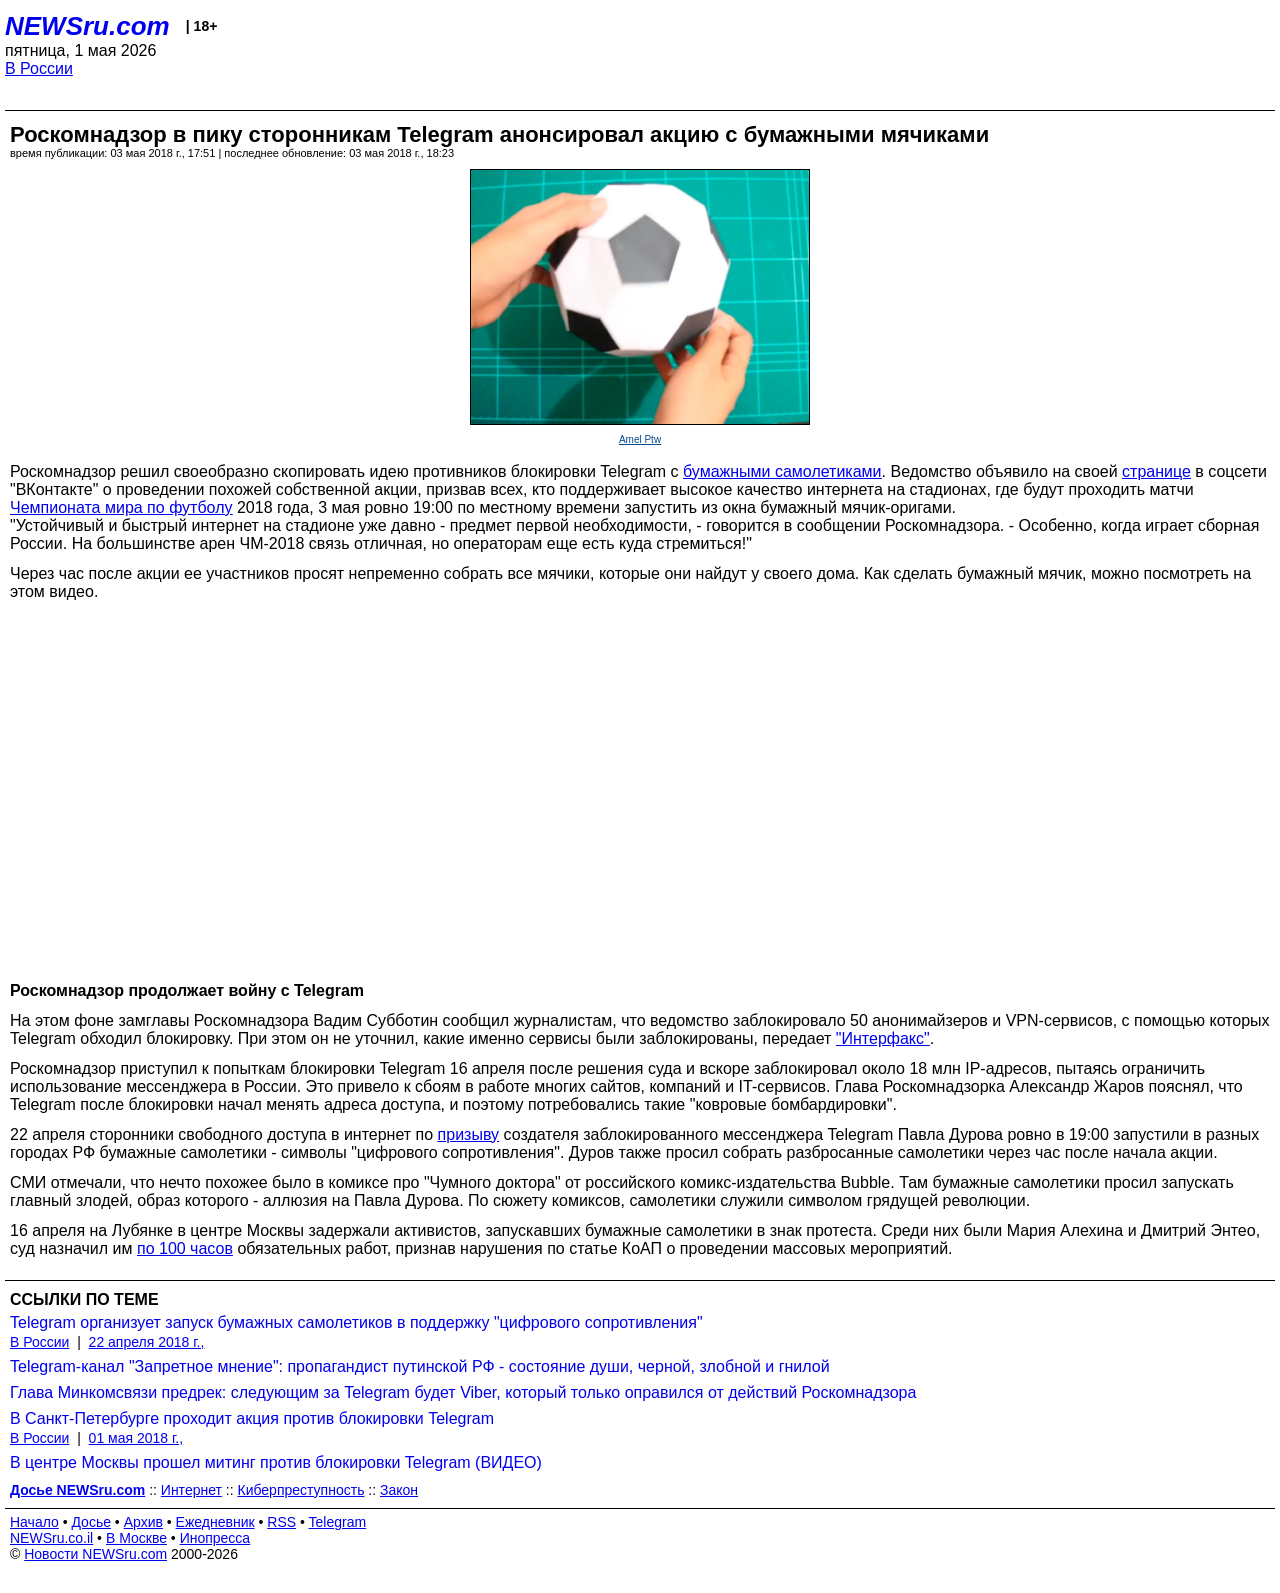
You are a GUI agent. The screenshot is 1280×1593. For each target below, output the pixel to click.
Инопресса (215, 1538)
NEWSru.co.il (51, 1538)
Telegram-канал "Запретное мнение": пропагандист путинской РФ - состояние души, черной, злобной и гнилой (420, 1366)
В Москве (136, 1538)
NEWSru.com (87, 26)
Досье (91, 1522)
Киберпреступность (300, 1490)
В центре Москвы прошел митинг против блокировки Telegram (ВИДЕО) (276, 1462)
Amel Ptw (640, 439)
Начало (34, 1522)
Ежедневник (215, 1522)
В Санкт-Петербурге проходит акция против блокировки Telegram (252, 1418)
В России (39, 68)
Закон (399, 1490)
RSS (281, 1522)
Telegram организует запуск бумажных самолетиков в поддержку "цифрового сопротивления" (356, 1322)
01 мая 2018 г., (136, 1438)
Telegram (338, 1522)
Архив (143, 1522)
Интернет (191, 1490)
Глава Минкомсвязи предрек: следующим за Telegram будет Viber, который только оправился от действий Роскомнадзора (463, 1392)
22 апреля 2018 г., (147, 1342)
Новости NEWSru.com (95, 1554)
